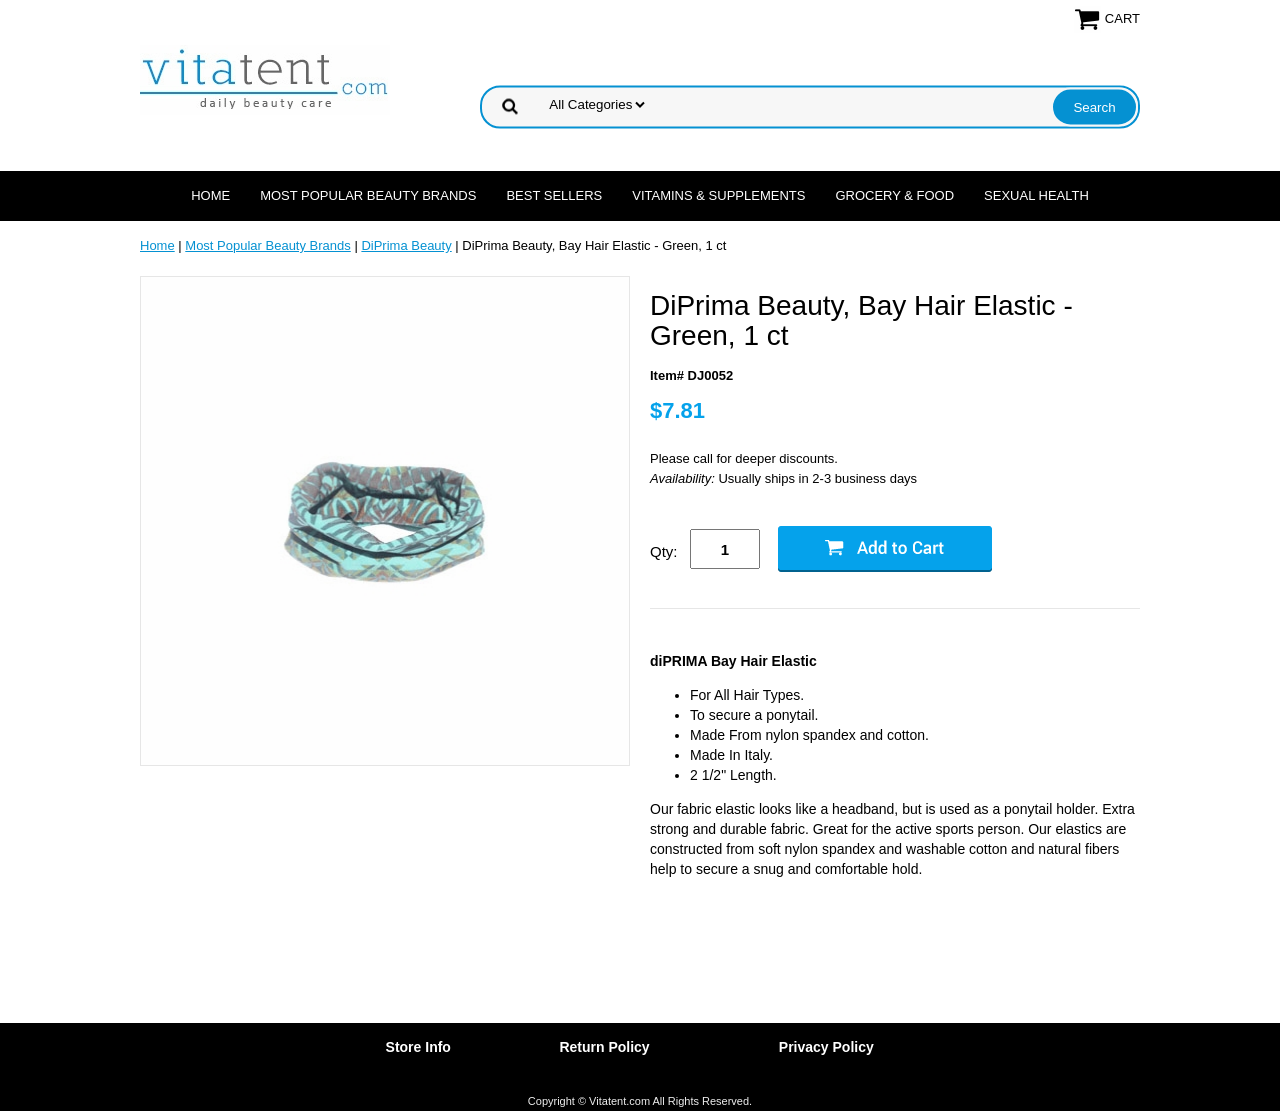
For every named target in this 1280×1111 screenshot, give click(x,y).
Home (210, 195)
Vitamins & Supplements (718, 195)
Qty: (664, 551)
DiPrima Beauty (406, 245)
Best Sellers (554, 195)
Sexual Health (1036, 195)
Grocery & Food (894, 195)
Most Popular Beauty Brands (368, 195)
